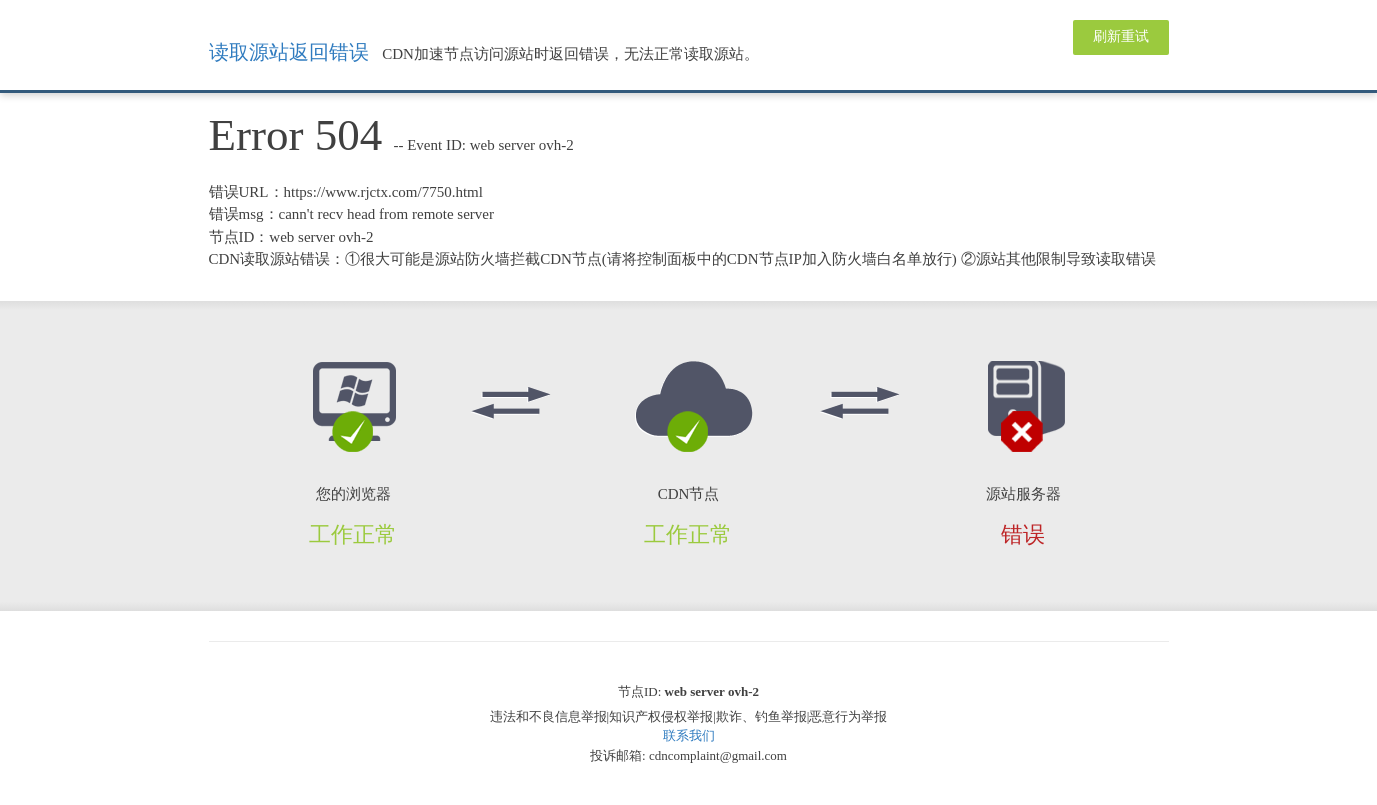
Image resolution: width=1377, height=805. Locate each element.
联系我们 (689, 735)
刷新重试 (1121, 36)
